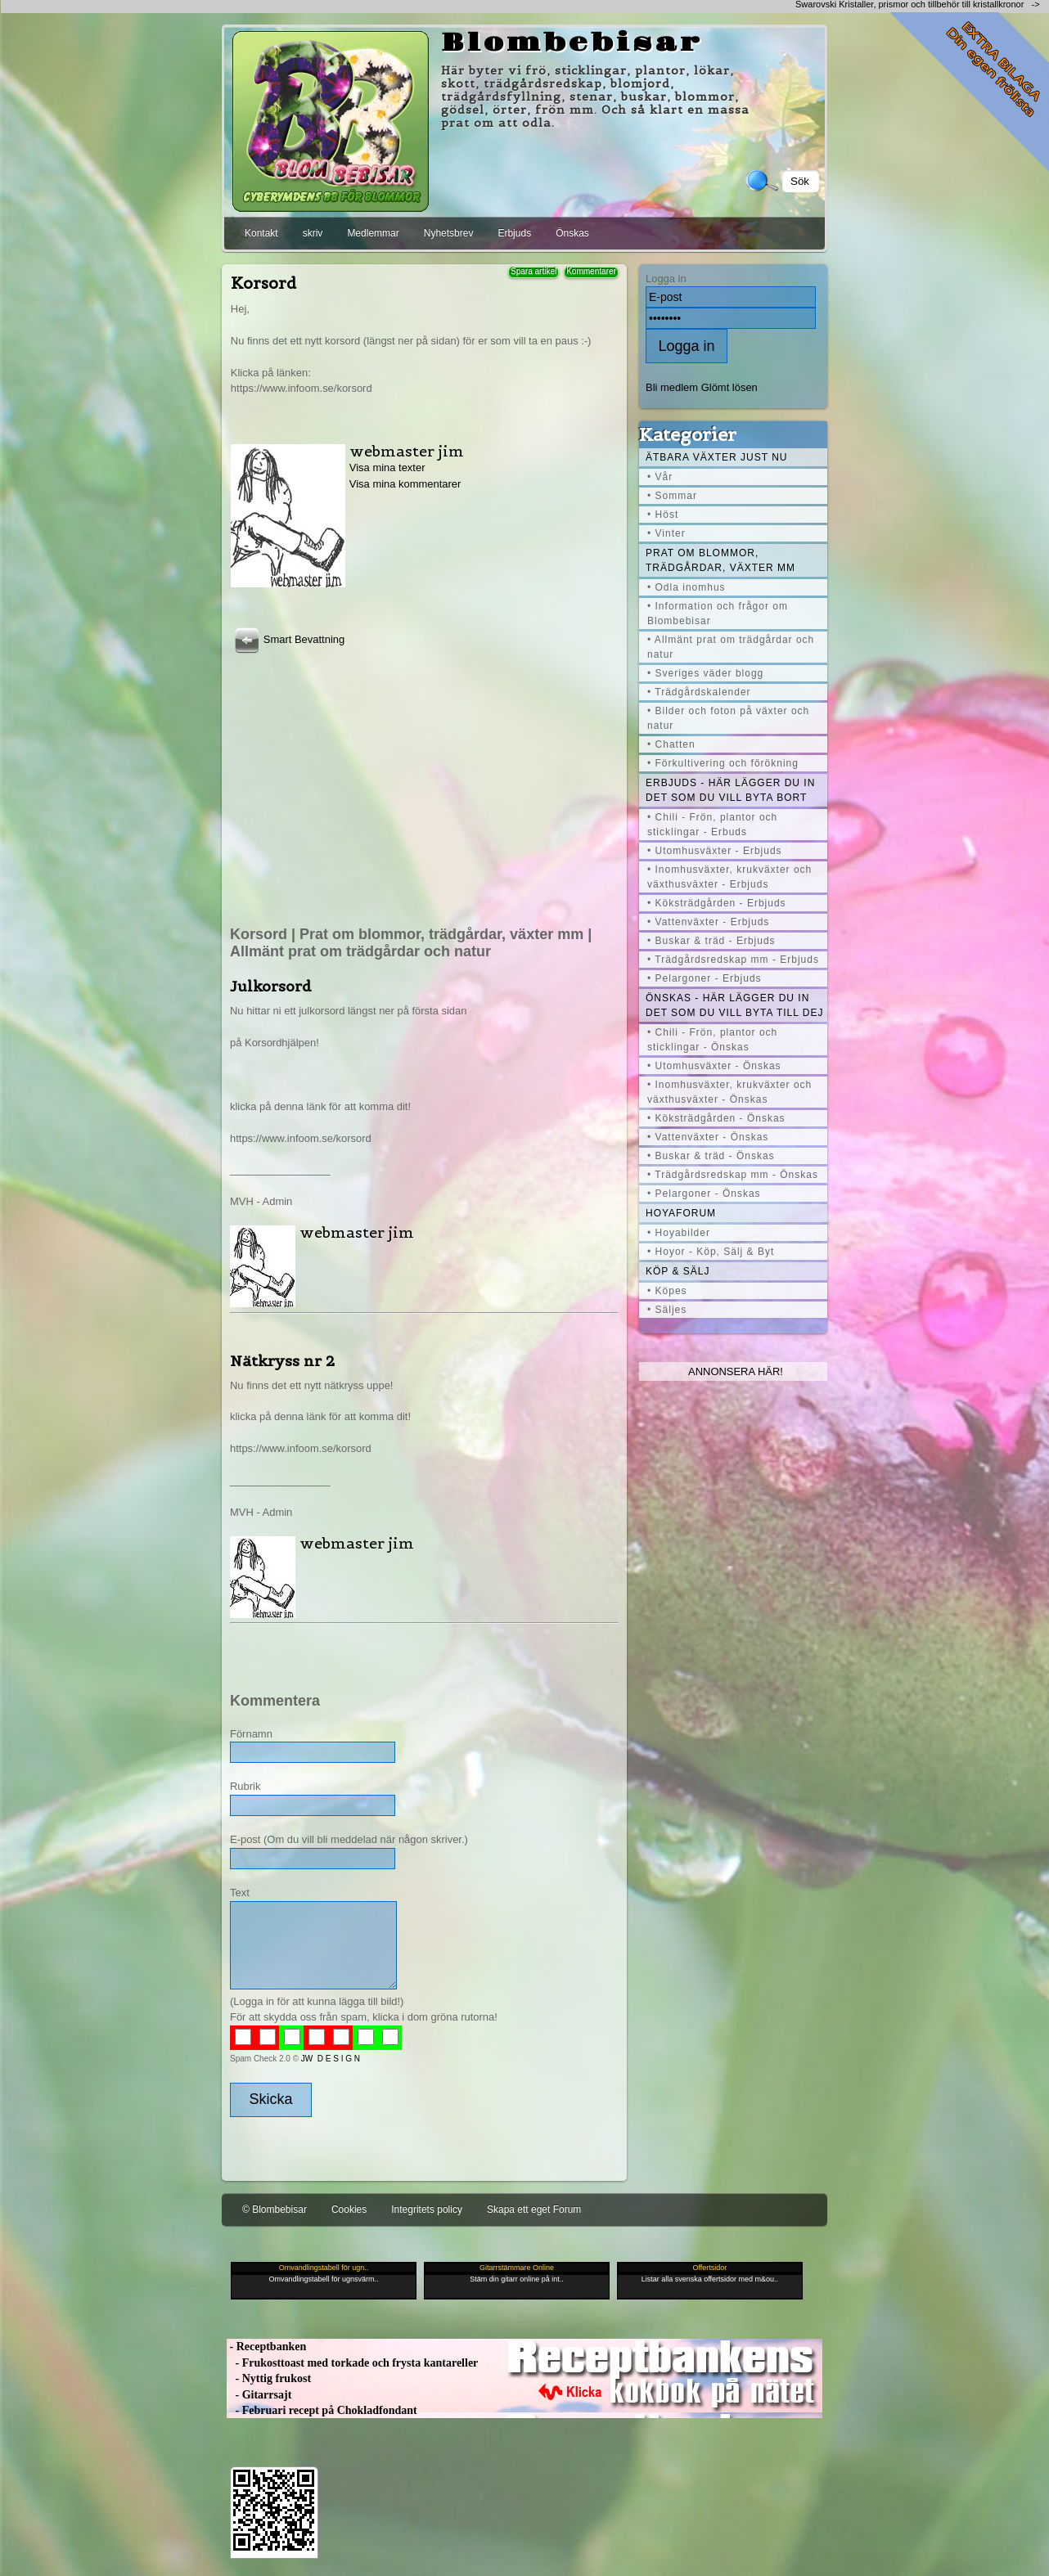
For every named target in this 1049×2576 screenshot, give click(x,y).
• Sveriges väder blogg (705, 673)
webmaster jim (406, 451)
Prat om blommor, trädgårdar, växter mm (720, 560)
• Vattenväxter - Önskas (707, 1137)
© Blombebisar (274, 2209)
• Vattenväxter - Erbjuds (708, 922)
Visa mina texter (387, 467)
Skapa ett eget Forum (534, 2209)
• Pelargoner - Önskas (704, 1193)
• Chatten (671, 744)
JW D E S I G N (330, 2058)
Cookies (349, 2209)
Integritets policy (426, 2209)
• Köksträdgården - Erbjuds (716, 903)
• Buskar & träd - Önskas (711, 1156)
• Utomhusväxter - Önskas (714, 1066)
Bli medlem (672, 387)
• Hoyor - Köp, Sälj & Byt (710, 1251)
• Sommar (672, 495)
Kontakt (261, 233)
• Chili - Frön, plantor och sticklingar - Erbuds (712, 824)
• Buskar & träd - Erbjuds (711, 940)
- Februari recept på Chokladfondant (322, 2410)
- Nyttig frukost (269, 2378)
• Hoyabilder (678, 1233)
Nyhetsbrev (449, 233)
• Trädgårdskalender (699, 692)
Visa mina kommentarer (405, 484)
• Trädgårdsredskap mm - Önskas (732, 1174)
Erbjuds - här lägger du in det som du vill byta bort (730, 790)
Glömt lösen (729, 387)
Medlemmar (372, 233)
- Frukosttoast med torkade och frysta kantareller (352, 2363)
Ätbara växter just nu (716, 457)
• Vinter (666, 533)
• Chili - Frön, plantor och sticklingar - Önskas (712, 1040)
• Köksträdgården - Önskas (716, 1118)
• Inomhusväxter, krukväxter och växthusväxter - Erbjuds (729, 877)
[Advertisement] (423, 771)
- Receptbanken (266, 2346)
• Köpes (667, 1291)
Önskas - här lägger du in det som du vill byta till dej (735, 1005)
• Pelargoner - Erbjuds (704, 978)
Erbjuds (514, 233)
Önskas (572, 233)
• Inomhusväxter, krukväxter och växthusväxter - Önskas (729, 1092)
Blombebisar (572, 43)
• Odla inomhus (686, 587)
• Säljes (667, 1309)
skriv (313, 233)
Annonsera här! (735, 1371)
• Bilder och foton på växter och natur (728, 718)
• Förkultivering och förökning (723, 763)
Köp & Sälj (677, 1271)
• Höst (662, 514)
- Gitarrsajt (259, 2395)
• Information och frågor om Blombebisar (717, 613)
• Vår (660, 477)
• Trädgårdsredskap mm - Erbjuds (733, 959)
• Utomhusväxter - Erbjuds (714, 850)
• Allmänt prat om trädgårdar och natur (730, 647)
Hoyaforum (681, 1213)
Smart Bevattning (287, 639)
